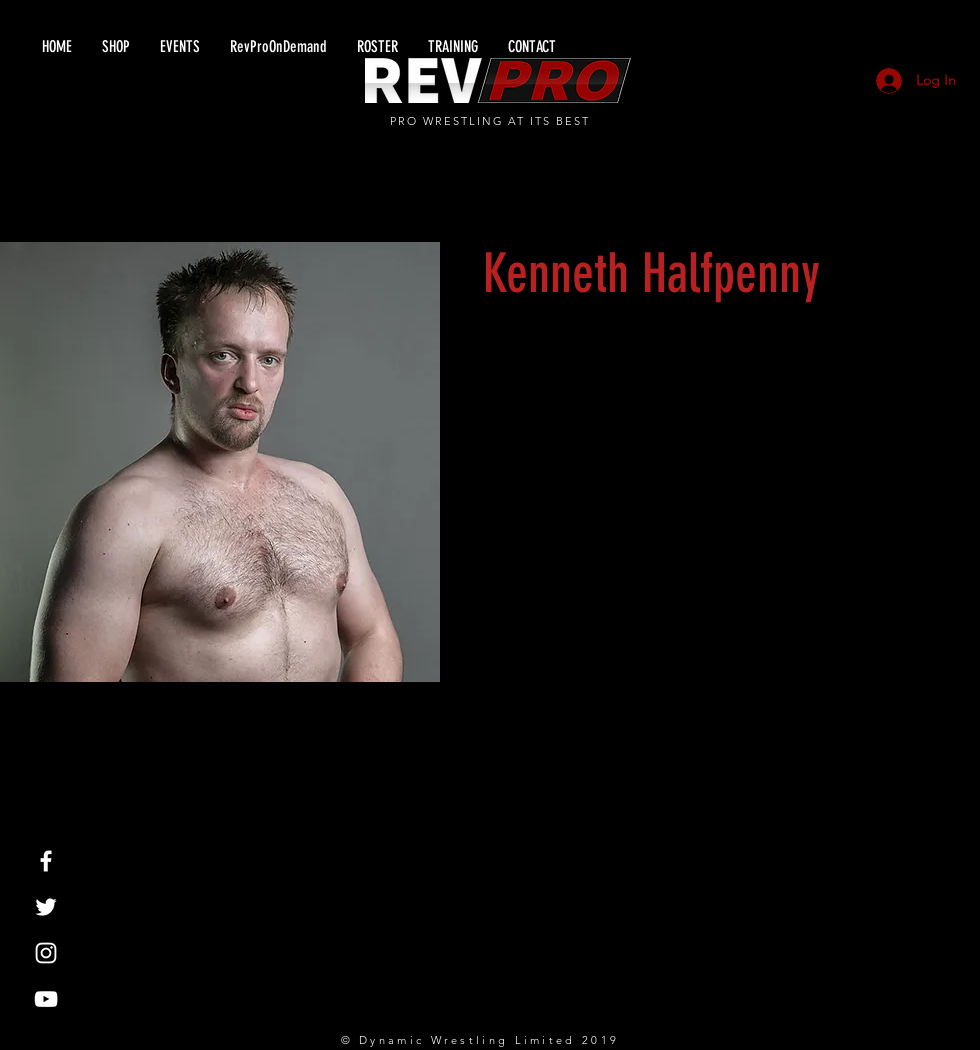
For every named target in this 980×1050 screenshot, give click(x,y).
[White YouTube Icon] (46, 999)
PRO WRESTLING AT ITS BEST (490, 121)
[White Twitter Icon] (46, 907)
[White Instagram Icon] (46, 953)
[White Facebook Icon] (46, 861)
